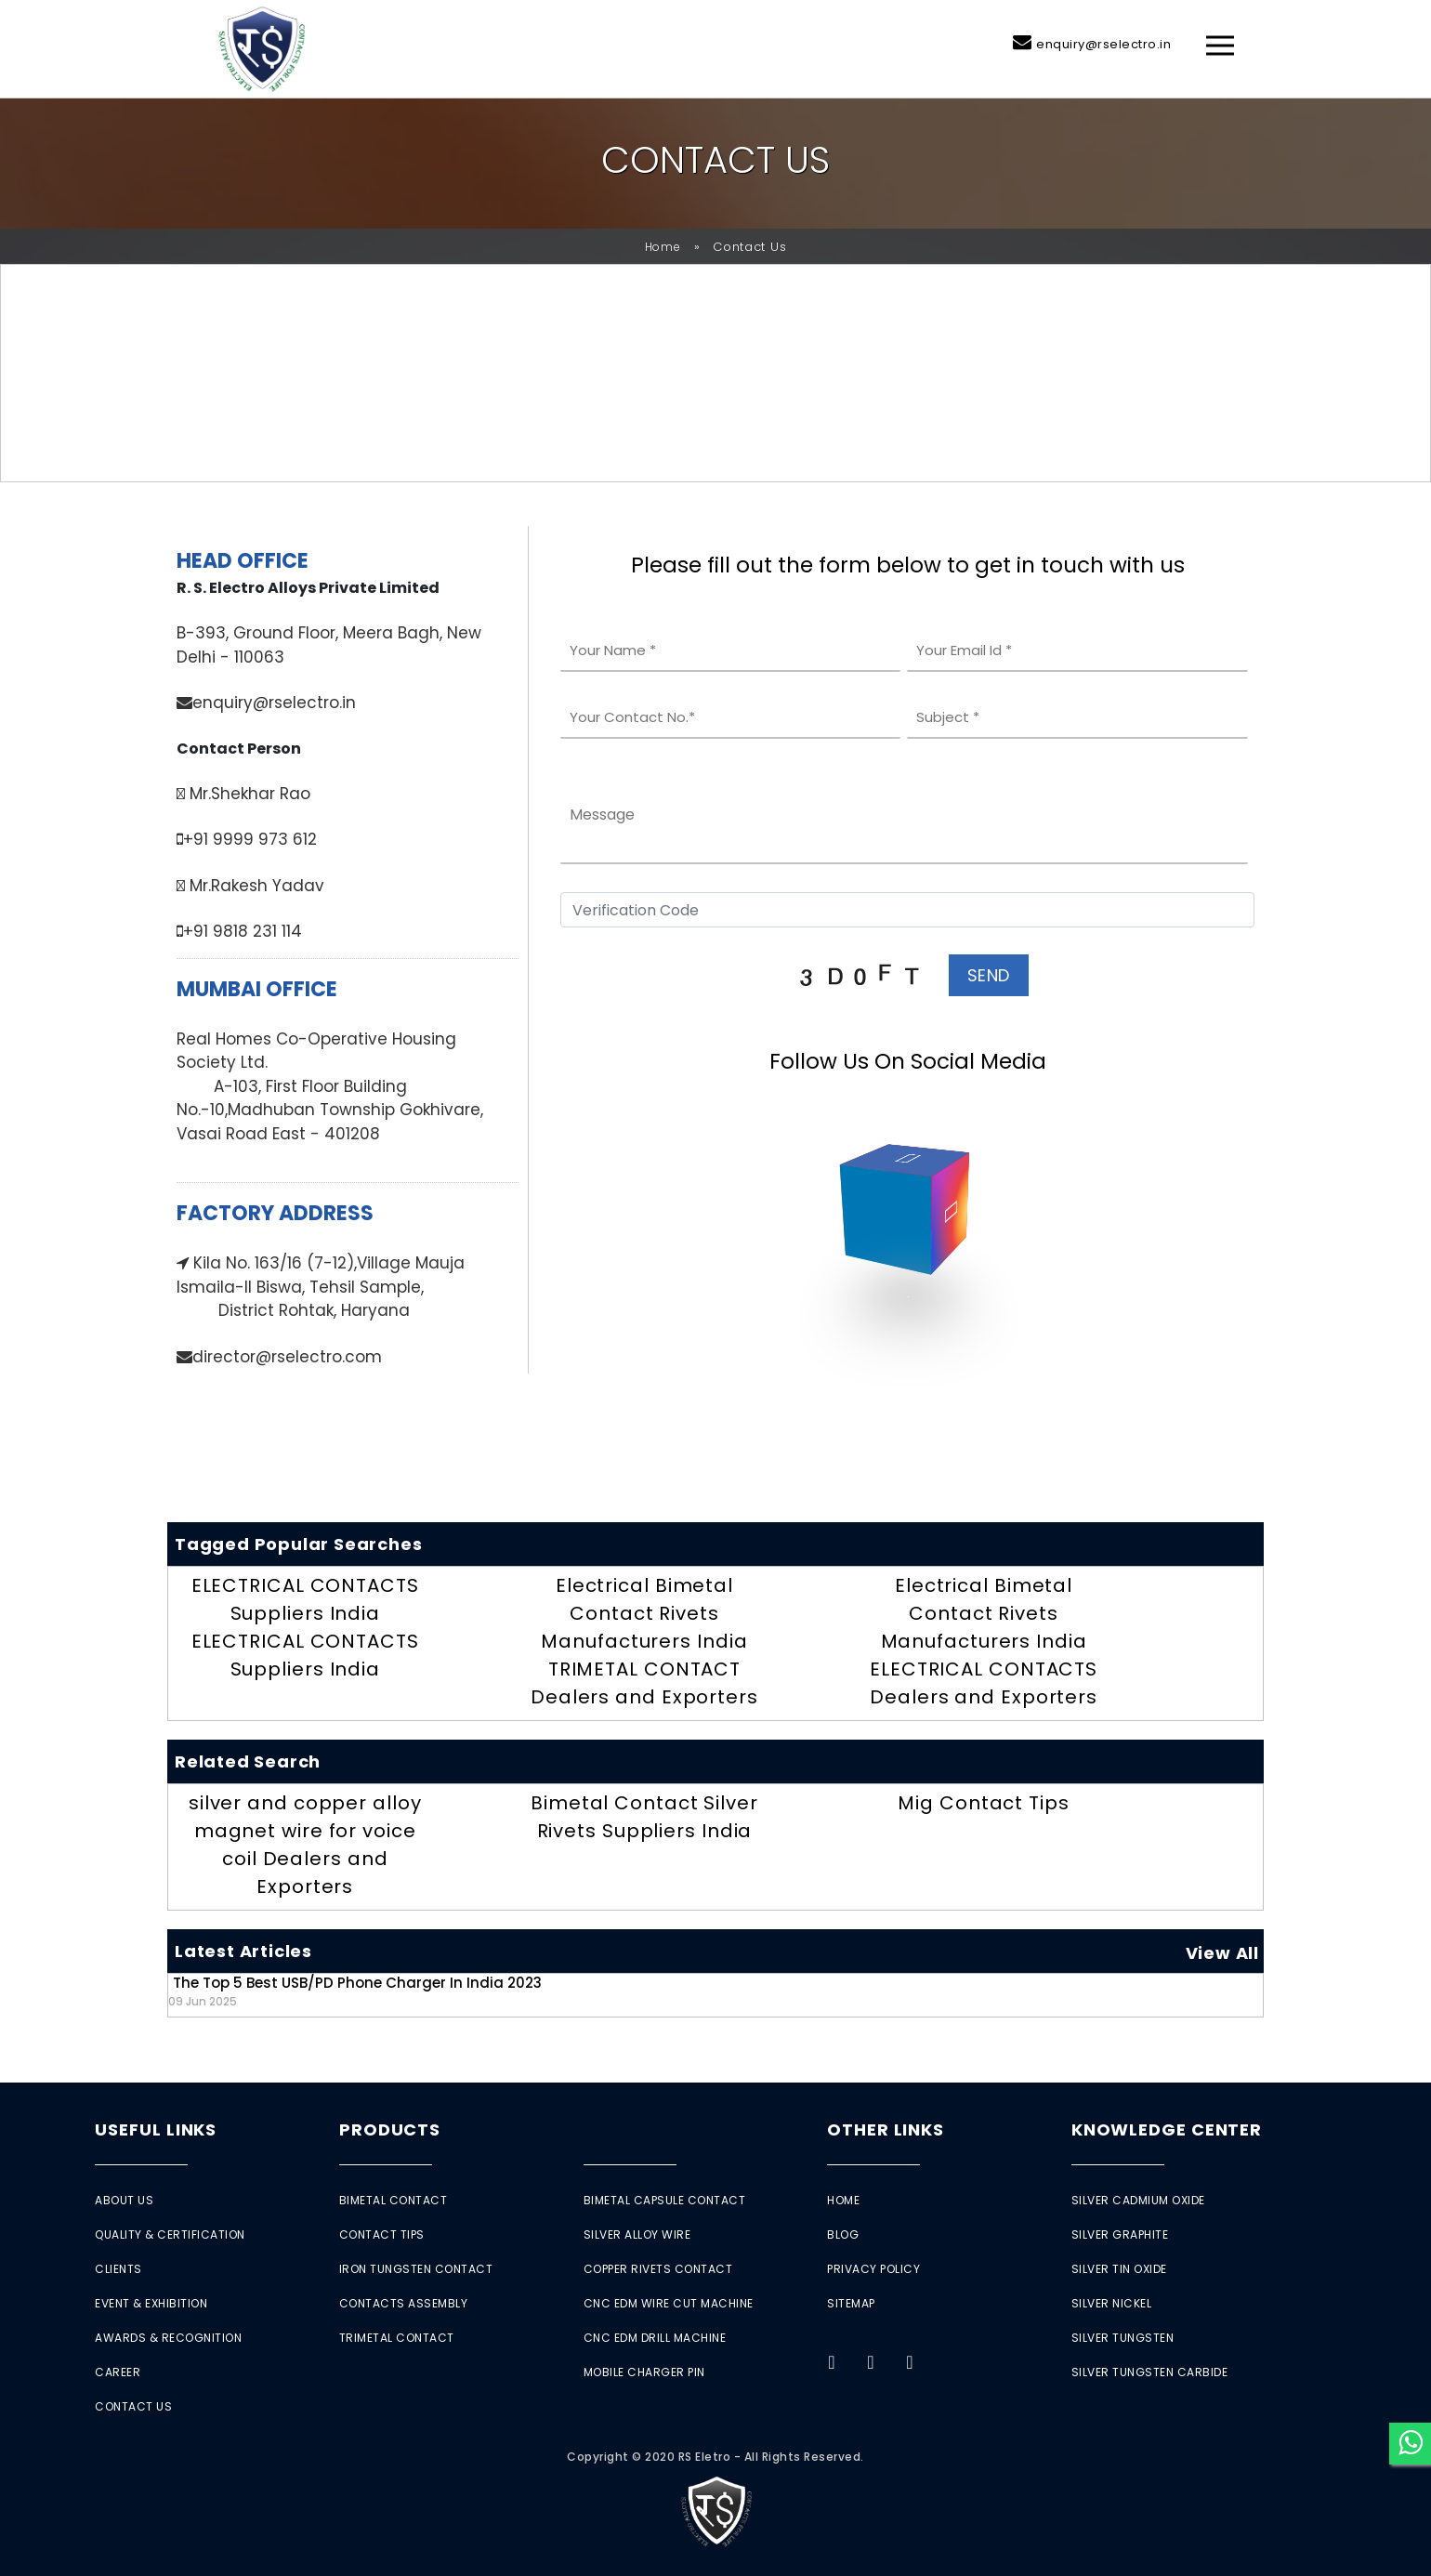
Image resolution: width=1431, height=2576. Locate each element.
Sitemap (851, 2303)
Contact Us (133, 2406)
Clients (118, 2269)
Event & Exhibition (151, 2303)
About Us (124, 2200)
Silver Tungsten (1123, 2338)
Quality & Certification (170, 2234)
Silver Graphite (1120, 2234)
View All (1222, 1953)
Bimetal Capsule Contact (665, 2200)
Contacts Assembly (403, 2303)
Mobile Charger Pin (644, 2372)
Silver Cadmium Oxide (1138, 2200)
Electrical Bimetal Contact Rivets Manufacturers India (644, 1613)
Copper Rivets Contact (658, 2269)
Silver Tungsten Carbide (1149, 2372)
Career (117, 2372)
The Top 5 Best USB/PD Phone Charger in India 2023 (355, 1991)
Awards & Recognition (168, 2338)
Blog (843, 2234)
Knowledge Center (1166, 2129)
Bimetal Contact (393, 2200)
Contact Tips (382, 2234)
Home (663, 247)
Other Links (885, 2129)
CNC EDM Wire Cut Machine (669, 2303)
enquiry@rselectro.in (1103, 44)
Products (389, 2129)
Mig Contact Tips (983, 1803)
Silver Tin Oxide (1119, 2269)
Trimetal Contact (396, 2338)
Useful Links (156, 2129)
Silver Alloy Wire (637, 2234)
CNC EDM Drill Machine (655, 2338)
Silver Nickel (1111, 2303)
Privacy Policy (873, 2269)
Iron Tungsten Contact (416, 2269)
